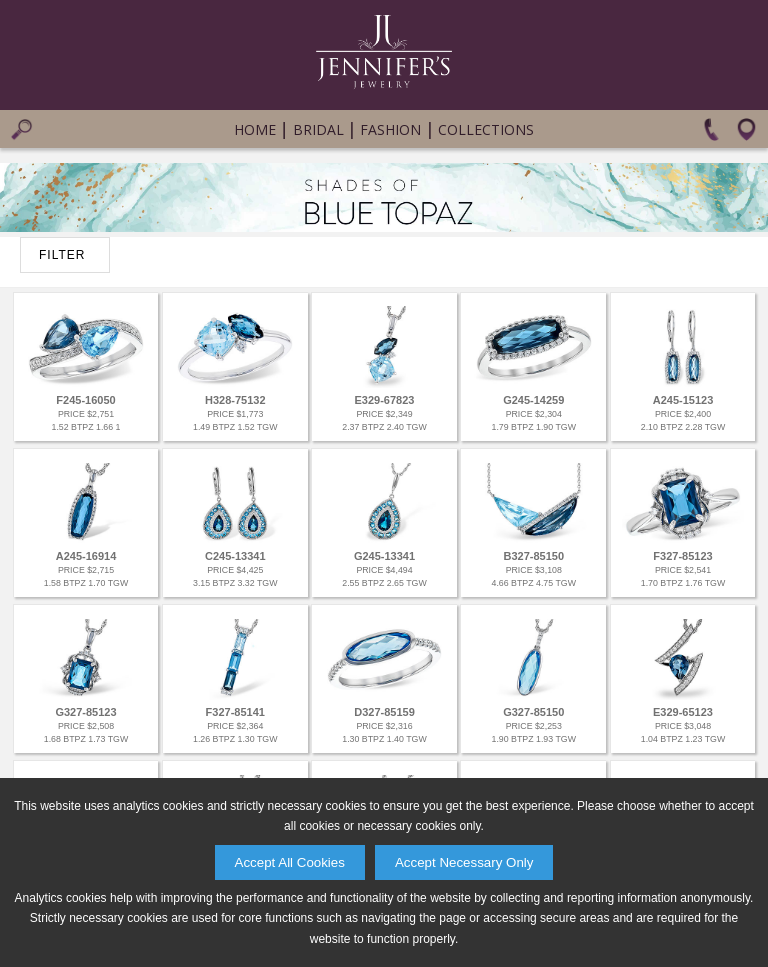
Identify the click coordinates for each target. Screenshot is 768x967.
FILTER (62, 255)
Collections (486, 129)
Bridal (318, 129)
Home (255, 129)
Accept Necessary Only (464, 862)
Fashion (390, 129)
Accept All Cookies (290, 862)
